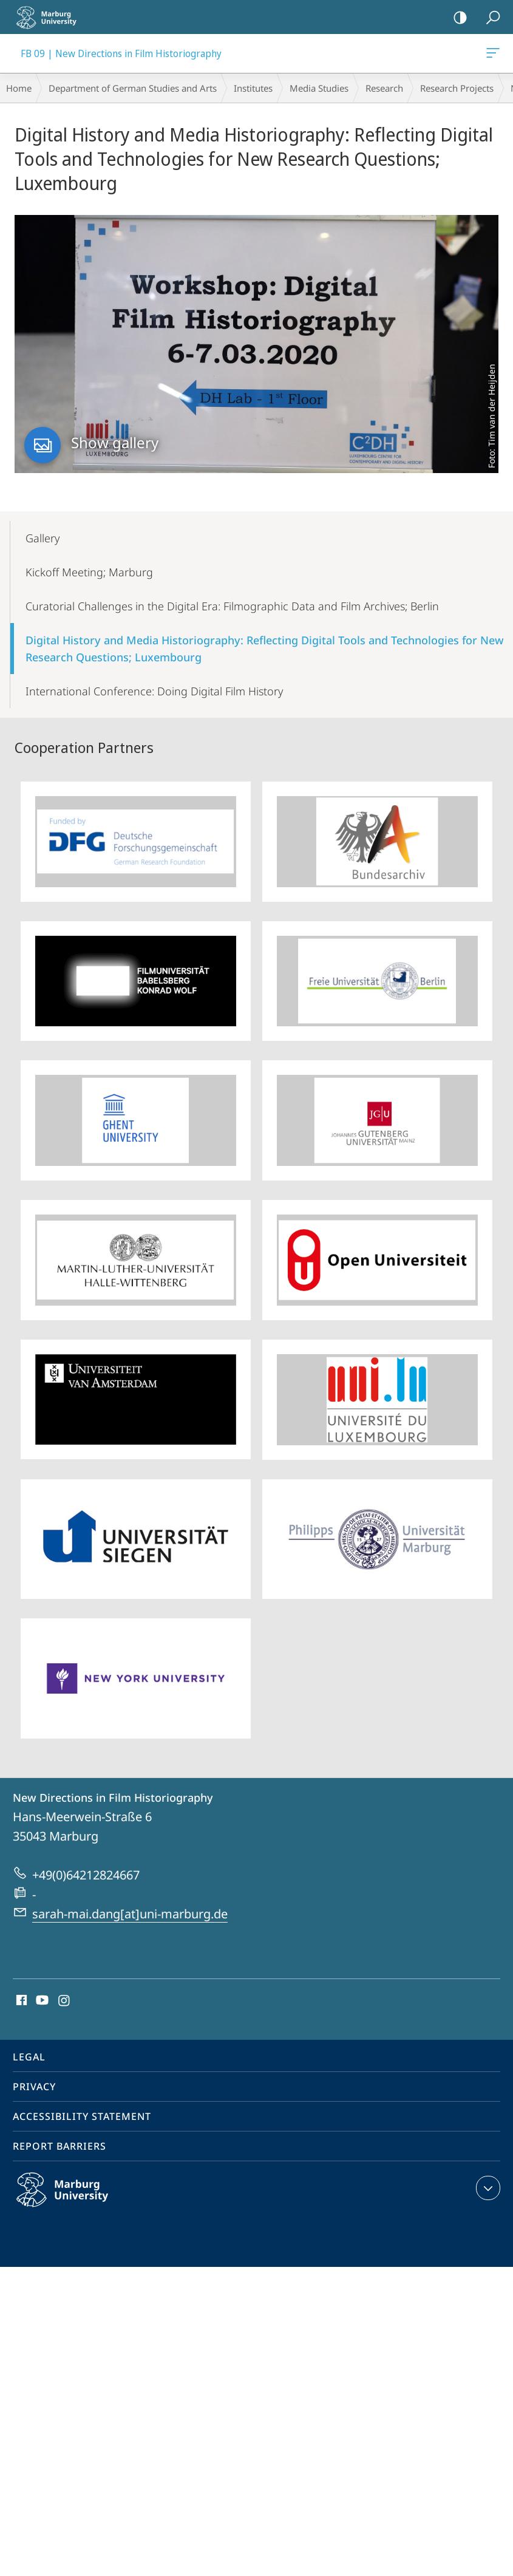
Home (19, 88)
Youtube (41, 2000)
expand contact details (486, 2188)
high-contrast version (456, 18)
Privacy (34, 2086)
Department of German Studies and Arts (133, 88)
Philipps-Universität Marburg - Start (52, 17)
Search (489, 18)
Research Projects (457, 88)
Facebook (20, 2000)
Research (384, 88)
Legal (29, 2056)
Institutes (253, 88)
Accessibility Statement (82, 2116)
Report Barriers (59, 2146)
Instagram (64, 2000)
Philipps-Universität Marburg (75, 2199)
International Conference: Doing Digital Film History (154, 691)
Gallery (42, 538)
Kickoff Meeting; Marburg (89, 572)
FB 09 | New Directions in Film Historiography (491, 55)
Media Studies (319, 88)
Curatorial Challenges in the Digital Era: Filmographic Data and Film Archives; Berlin (232, 606)
